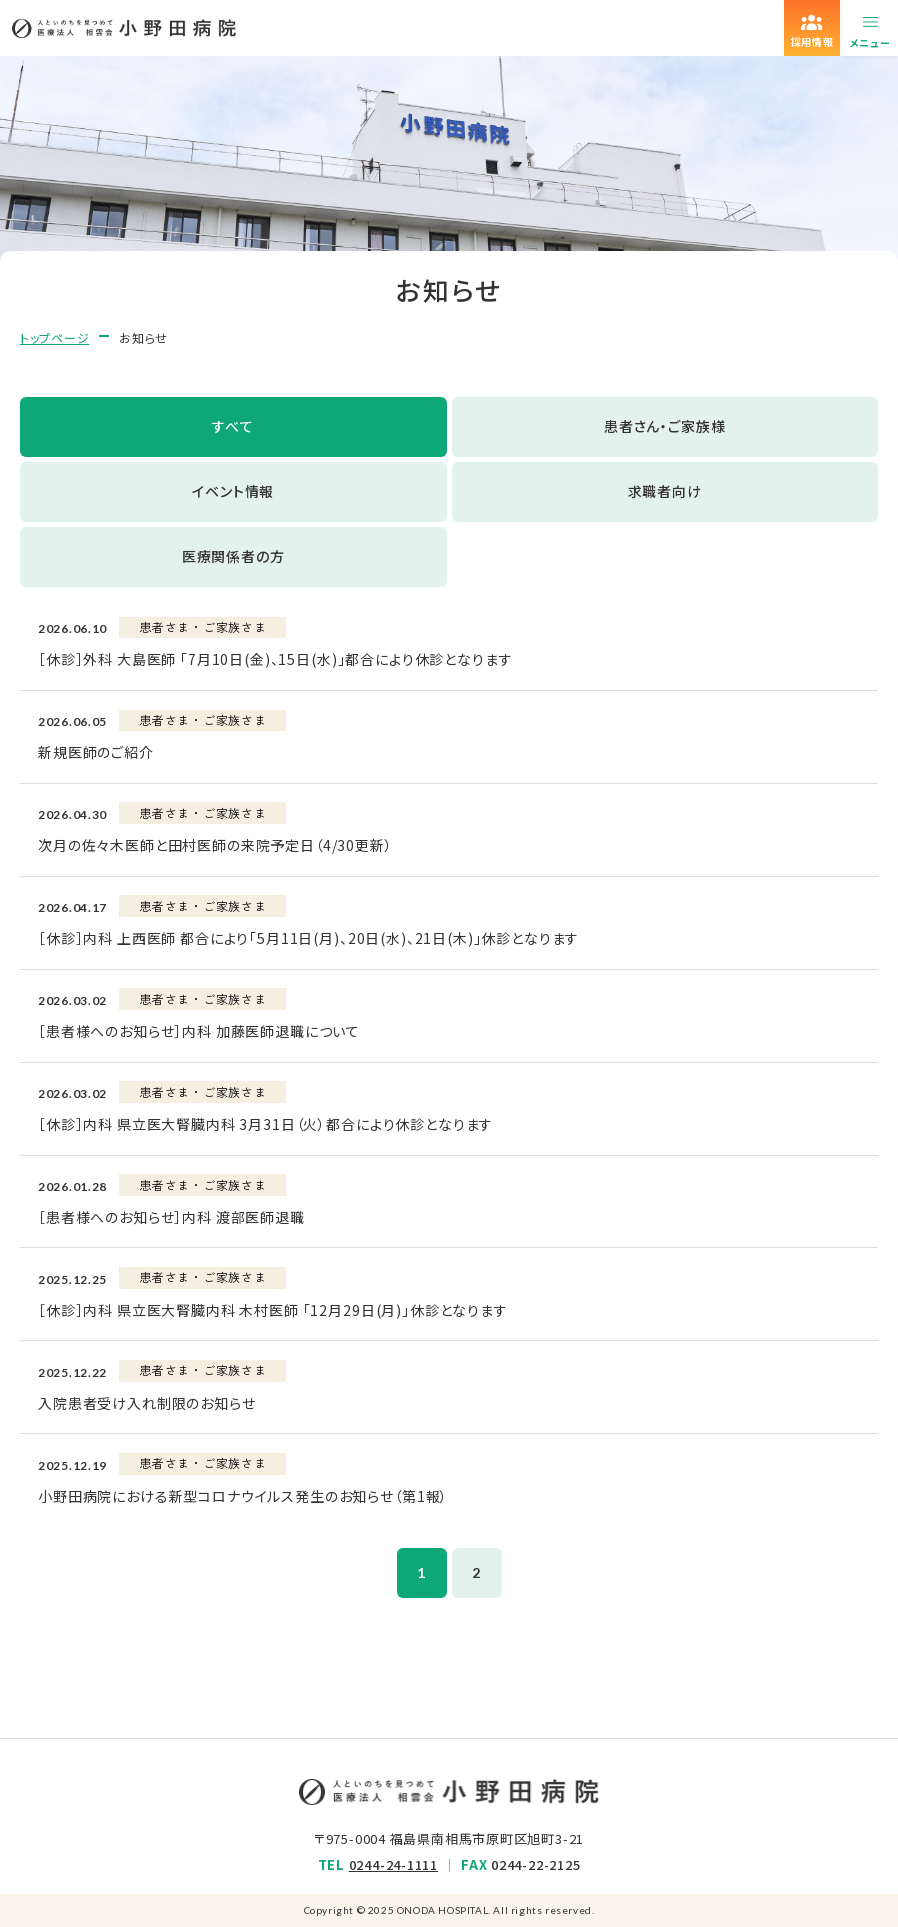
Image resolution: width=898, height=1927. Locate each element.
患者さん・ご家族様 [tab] (665, 426)
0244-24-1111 (393, 1864)
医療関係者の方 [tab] (233, 556)
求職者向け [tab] (665, 491)
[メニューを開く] (870, 28)
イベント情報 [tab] (233, 491)
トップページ (54, 337)
